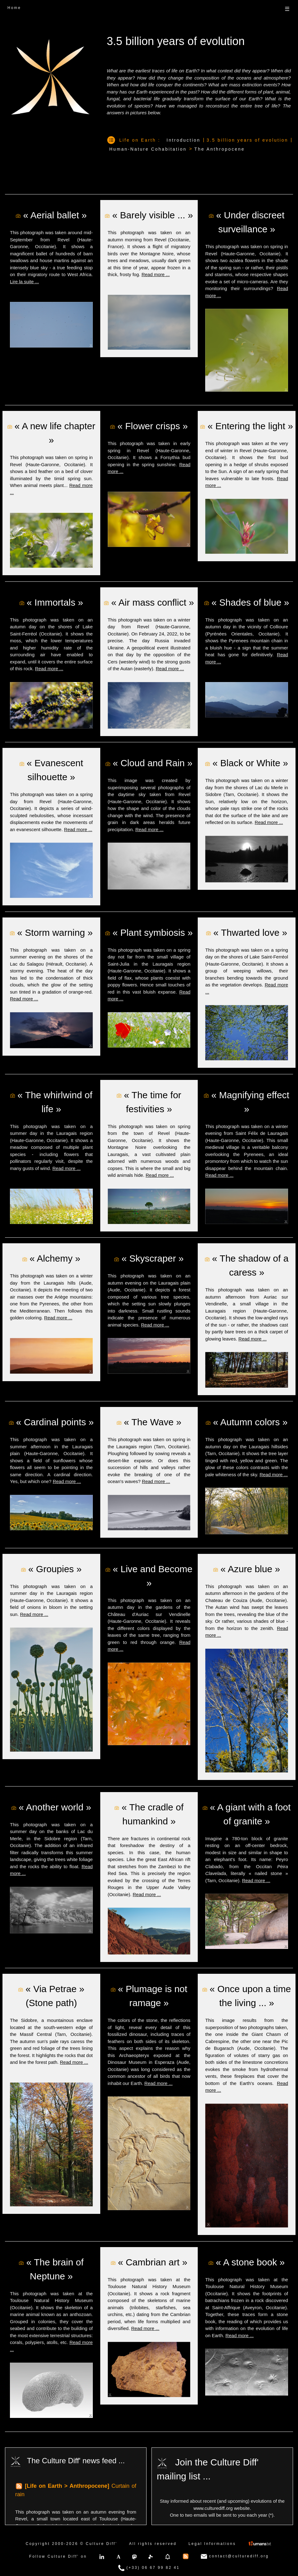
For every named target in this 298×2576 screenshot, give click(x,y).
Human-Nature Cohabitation (148, 149)
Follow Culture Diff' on (58, 2556)
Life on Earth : (139, 140)
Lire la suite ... (24, 281)
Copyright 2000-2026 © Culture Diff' (71, 2544)
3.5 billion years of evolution (247, 140)
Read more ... (156, 274)
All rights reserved (153, 2544)
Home (14, 8)
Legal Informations (212, 2544)
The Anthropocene (219, 149)
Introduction (184, 140)
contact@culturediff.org (235, 2556)
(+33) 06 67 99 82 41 (149, 2568)
